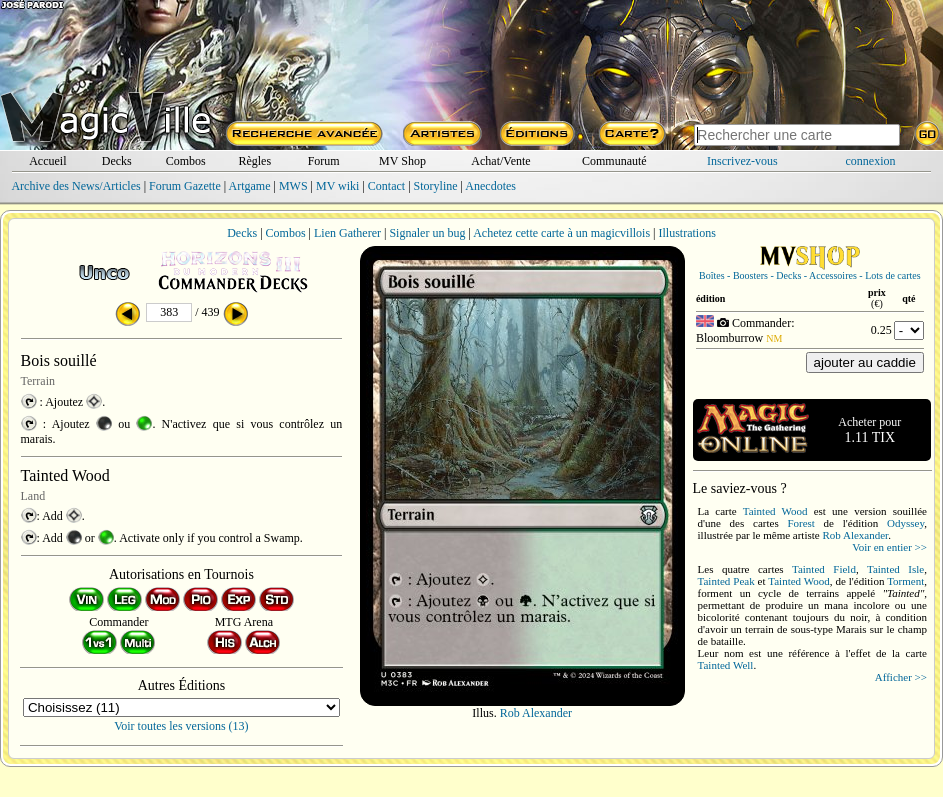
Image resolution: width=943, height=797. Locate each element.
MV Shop (402, 161)
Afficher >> (901, 677)
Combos (186, 161)
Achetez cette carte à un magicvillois (561, 233)
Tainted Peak (726, 581)
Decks (117, 161)
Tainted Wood (775, 511)
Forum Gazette (185, 186)
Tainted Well (726, 665)
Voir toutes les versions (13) (181, 726)
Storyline (436, 186)
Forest (801, 523)
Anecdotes (490, 186)
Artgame (250, 186)
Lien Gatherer (347, 233)
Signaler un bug (427, 233)
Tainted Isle (895, 569)
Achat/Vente (500, 161)
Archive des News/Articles (75, 186)
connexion (871, 161)
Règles (254, 161)
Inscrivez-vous (742, 161)
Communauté (614, 161)
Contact (386, 186)
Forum (324, 161)
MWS (293, 186)
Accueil (47, 161)
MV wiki (337, 186)
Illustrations (686, 233)
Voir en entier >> (889, 547)
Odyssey (905, 523)
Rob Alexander (536, 713)
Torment (905, 581)
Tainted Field (824, 569)
